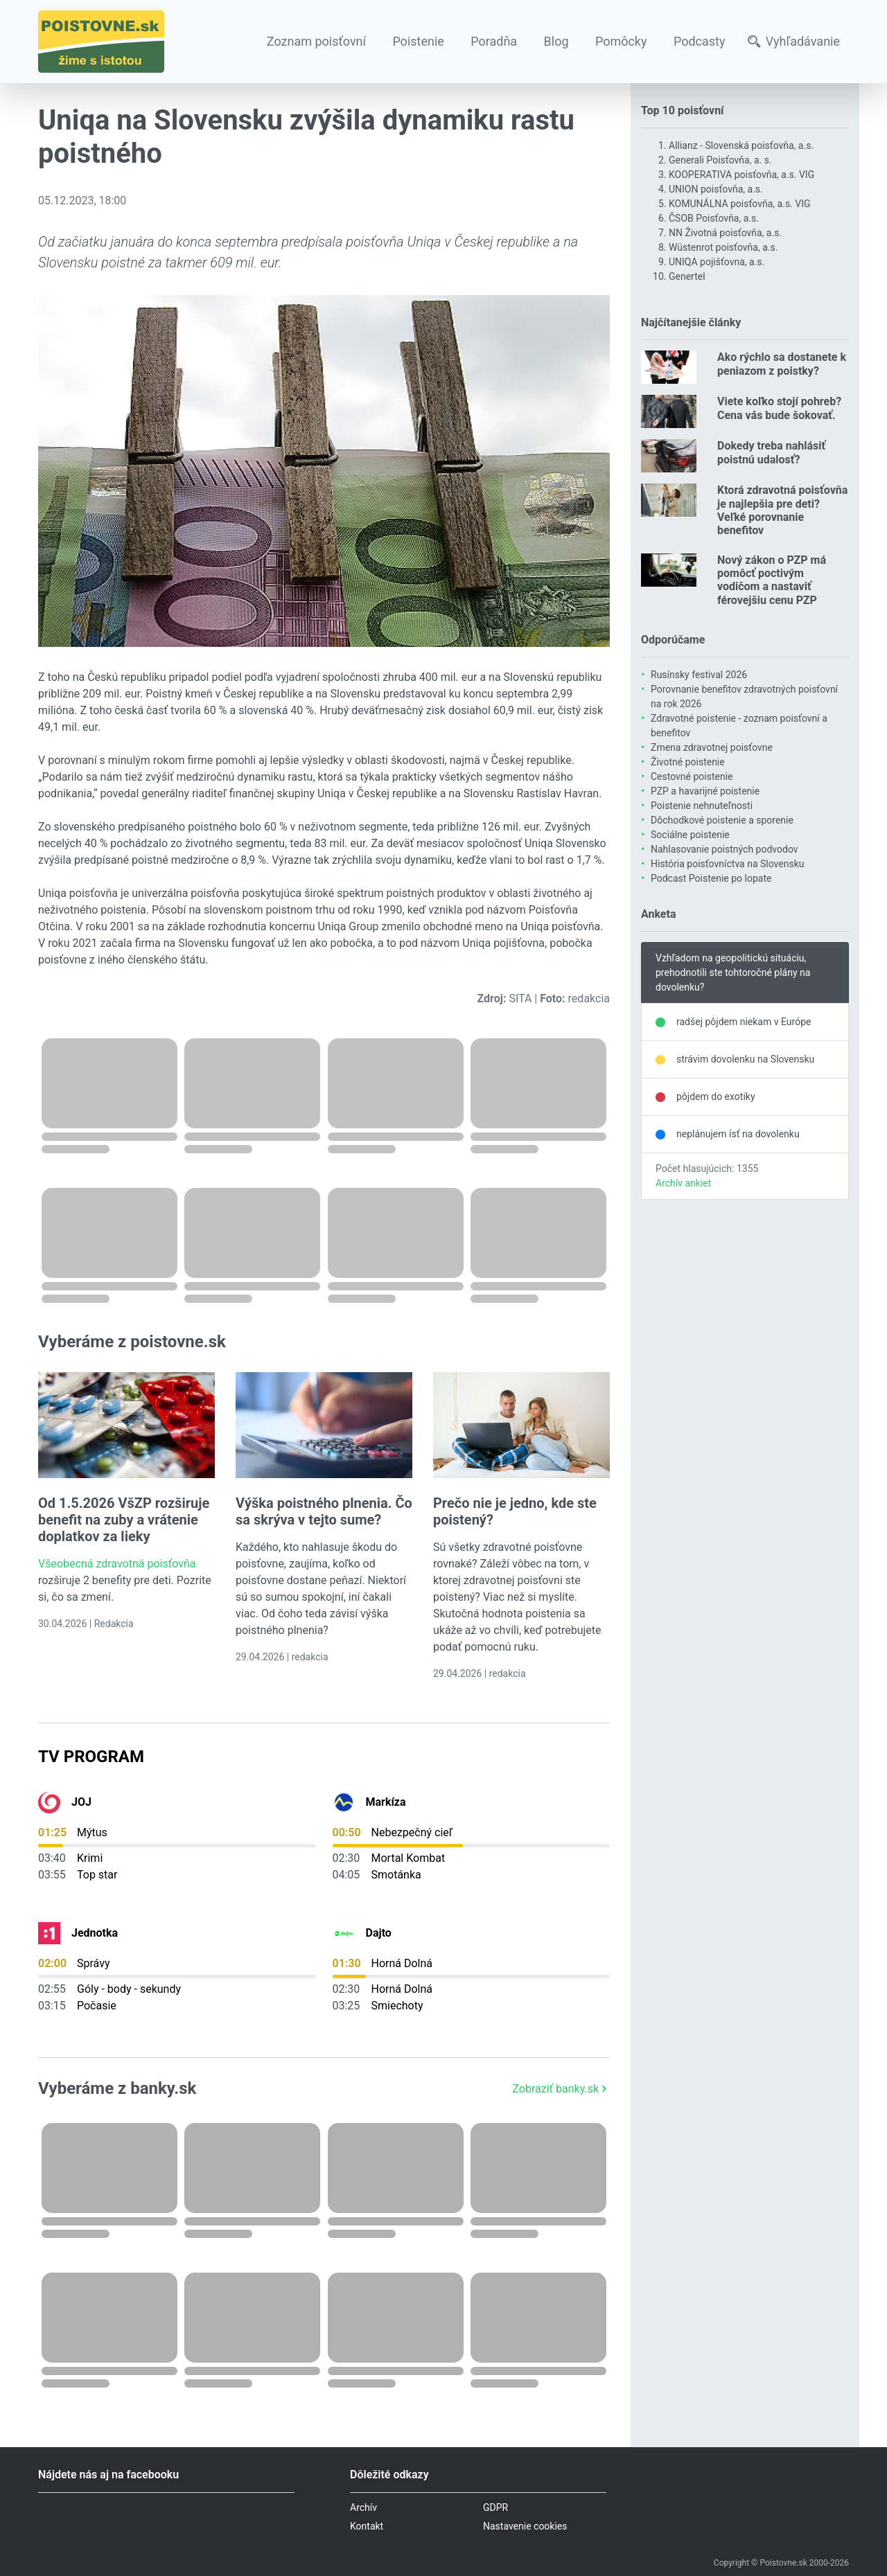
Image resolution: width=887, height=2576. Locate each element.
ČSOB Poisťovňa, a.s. (714, 218)
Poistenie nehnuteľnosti (702, 805)
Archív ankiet (683, 1183)
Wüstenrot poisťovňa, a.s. (723, 247)
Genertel (687, 276)
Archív (363, 2507)
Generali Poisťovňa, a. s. (720, 160)
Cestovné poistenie (692, 776)
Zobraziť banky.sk (561, 2088)
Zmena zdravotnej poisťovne (712, 747)
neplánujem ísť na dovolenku (738, 1133)
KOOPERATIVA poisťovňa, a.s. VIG (741, 174)
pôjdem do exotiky (715, 1096)
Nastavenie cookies (525, 2526)
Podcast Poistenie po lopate (711, 878)
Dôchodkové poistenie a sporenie (722, 820)
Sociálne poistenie (690, 834)
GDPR (495, 2507)
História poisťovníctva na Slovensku (727, 863)
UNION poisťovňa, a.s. (716, 189)
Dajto (379, 1932)
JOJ (81, 1802)
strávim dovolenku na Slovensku (745, 1059)
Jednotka (94, 1932)
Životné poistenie (688, 761)
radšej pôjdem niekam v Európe (743, 1021)
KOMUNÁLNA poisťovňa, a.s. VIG (740, 203)
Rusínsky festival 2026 (699, 674)
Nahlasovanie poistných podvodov (724, 849)
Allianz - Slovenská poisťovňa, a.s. (741, 145)
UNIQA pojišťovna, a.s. (716, 261)
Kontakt (366, 2526)
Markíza (386, 1802)
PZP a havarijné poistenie (705, 791)
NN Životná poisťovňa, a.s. (725, 232)
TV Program (91, 1756)
